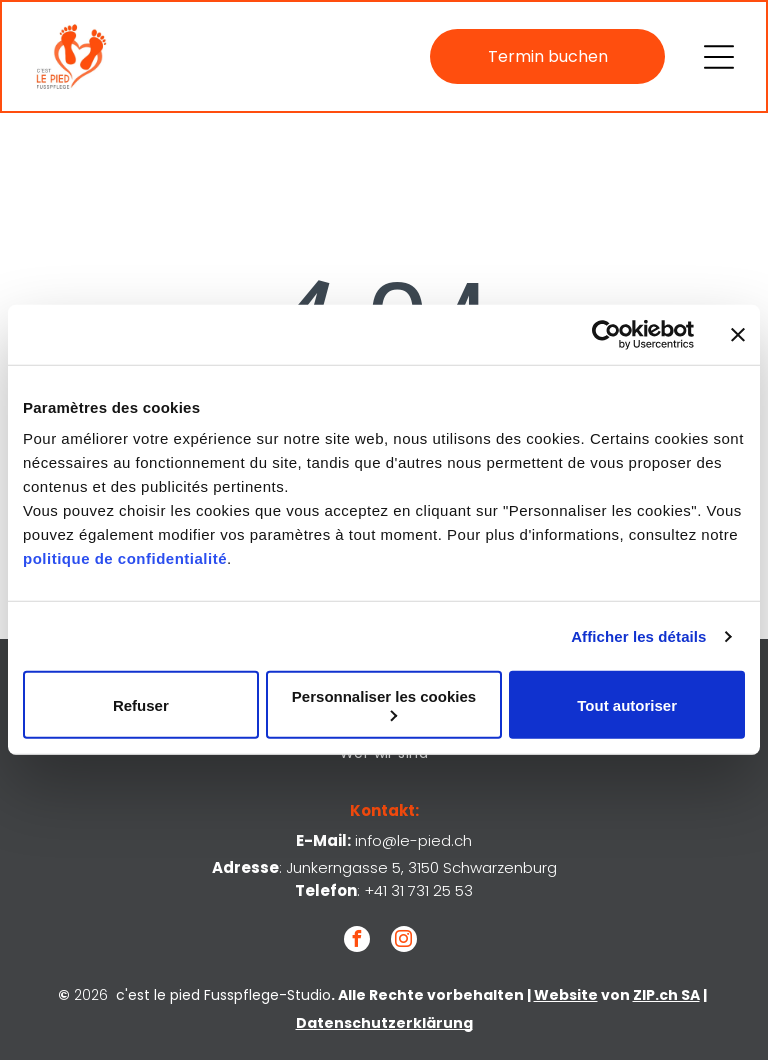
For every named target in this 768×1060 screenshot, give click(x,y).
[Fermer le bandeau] (738, 335)
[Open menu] (719, 57)
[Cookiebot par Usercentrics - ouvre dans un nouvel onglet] (606, 335)
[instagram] (404, 941)
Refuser (141, 705)
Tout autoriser (627, 705)
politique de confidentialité (125, 558)
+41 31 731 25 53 (418, 890)
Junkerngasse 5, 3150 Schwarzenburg (421, 867)
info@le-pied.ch (413, 840)
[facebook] (357, 941)
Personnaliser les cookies (384, 704)
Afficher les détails (638, 636)
